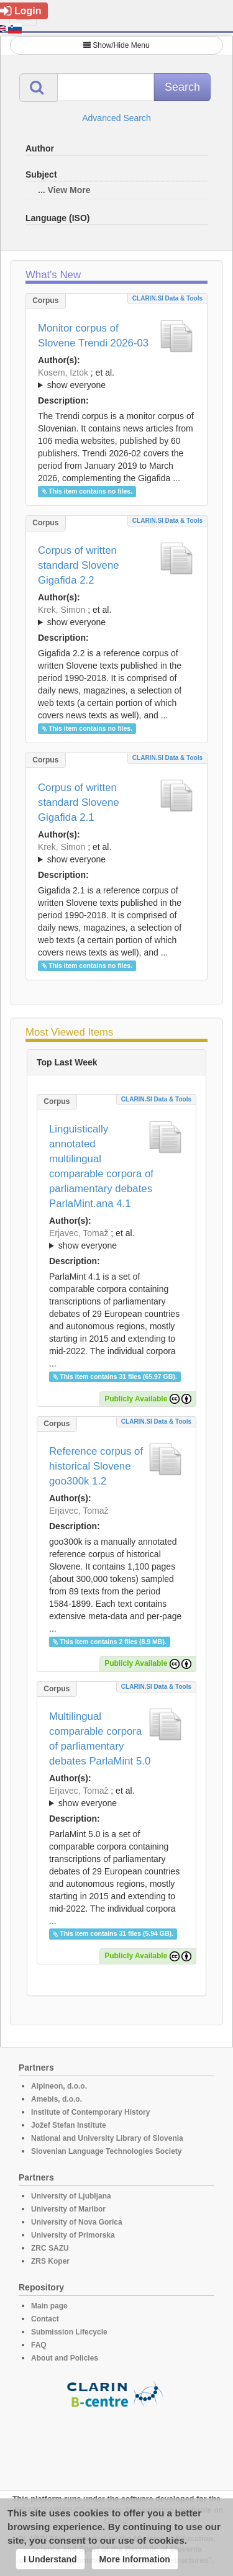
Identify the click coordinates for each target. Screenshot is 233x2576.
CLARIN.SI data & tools (167, 298)
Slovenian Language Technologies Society (106, 2151)
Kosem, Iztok (63, 372)
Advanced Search (116, 118)
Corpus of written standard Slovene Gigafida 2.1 (78, 802)
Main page (49, 2306)
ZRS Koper (50, 2261)
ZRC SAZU (50, 2248)
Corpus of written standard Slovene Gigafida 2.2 (78, 565)
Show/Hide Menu (116, 45)
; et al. (116, 379)
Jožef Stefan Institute (68, 2125)
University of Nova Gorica (76, 2222)
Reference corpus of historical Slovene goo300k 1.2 (96, 1466)
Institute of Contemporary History (90, 2112)
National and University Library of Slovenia (107, 2138)
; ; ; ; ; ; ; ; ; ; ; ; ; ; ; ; (116, 853)
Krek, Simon (61, 610)
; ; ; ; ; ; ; (116, 378)
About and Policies (64, 2358)
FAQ (39, 2345)
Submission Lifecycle (69, 2332)
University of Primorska (73, 2235)
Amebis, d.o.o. (56, 2099)
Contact (45, 2319)
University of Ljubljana (71, 2196)
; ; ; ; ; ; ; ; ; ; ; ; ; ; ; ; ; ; (116, 615)
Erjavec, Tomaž (78, 1233)
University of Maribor (68, 2209)
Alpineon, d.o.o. (59, 2086)
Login (21, 11)
